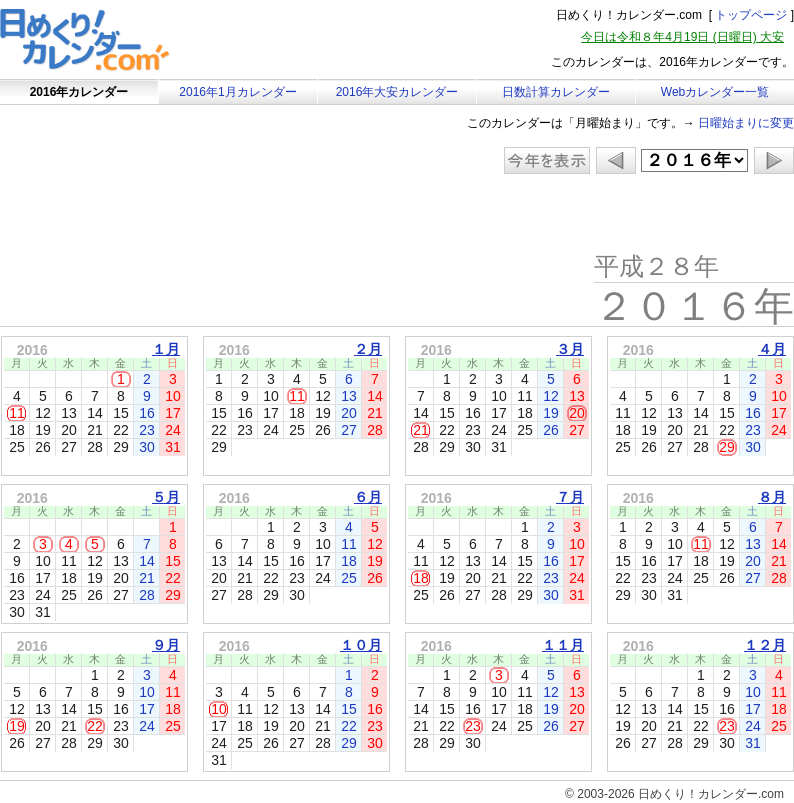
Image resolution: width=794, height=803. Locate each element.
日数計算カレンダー (556, 92)
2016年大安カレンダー (397, 92)
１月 (166, 349)
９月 (166, 645)
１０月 (361, 645)
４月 (772, 349)
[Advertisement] (169, 215)
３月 (570, 349)
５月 (166, 497)
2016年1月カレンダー (237, 92)
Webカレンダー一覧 (715, 92)
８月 (772, 497)
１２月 (765, 645)
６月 (368, 497)
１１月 (563, 645)
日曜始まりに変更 (746, 123)
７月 (570, 497)
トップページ (751, 15)
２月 (368, 349)
